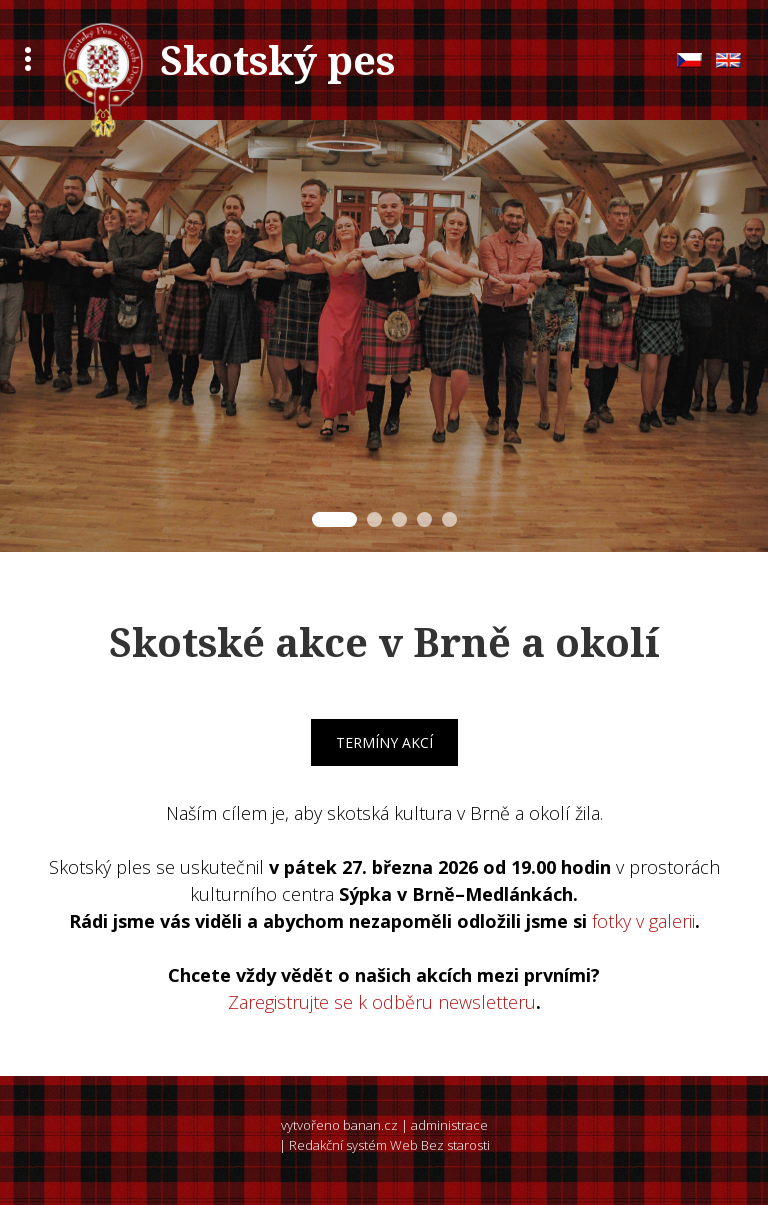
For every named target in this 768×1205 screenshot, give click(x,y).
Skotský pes (277, 59)
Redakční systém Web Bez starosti (389, 1145)
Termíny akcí (384, 742)
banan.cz (370, 1125)
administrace (449, 1125)
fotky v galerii (643, 921)
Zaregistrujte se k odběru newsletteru (382, 1002)
